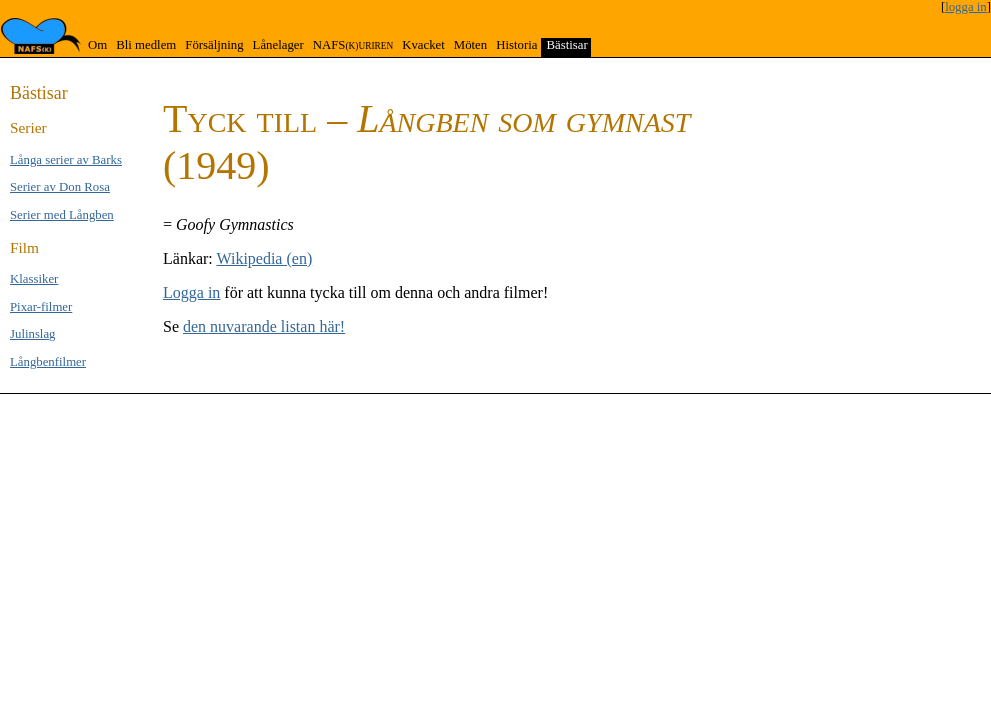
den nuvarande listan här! (264, 326)
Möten (470, 45)
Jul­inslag (33, 334)
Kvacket (423, 45)
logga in (966, 7)
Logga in (191, 292)
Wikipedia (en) (264, 258)
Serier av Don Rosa (60, 187)
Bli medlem (146, 45)
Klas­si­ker (34, 279)
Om (97, 45)
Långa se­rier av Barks (66, 160)
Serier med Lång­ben (62, 215)
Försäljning (214, 45)
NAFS (353, 45)
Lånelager (278, 45)
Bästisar (566, 45)
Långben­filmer (48, 362)
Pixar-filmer (41, 307)
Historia (516, 45)
